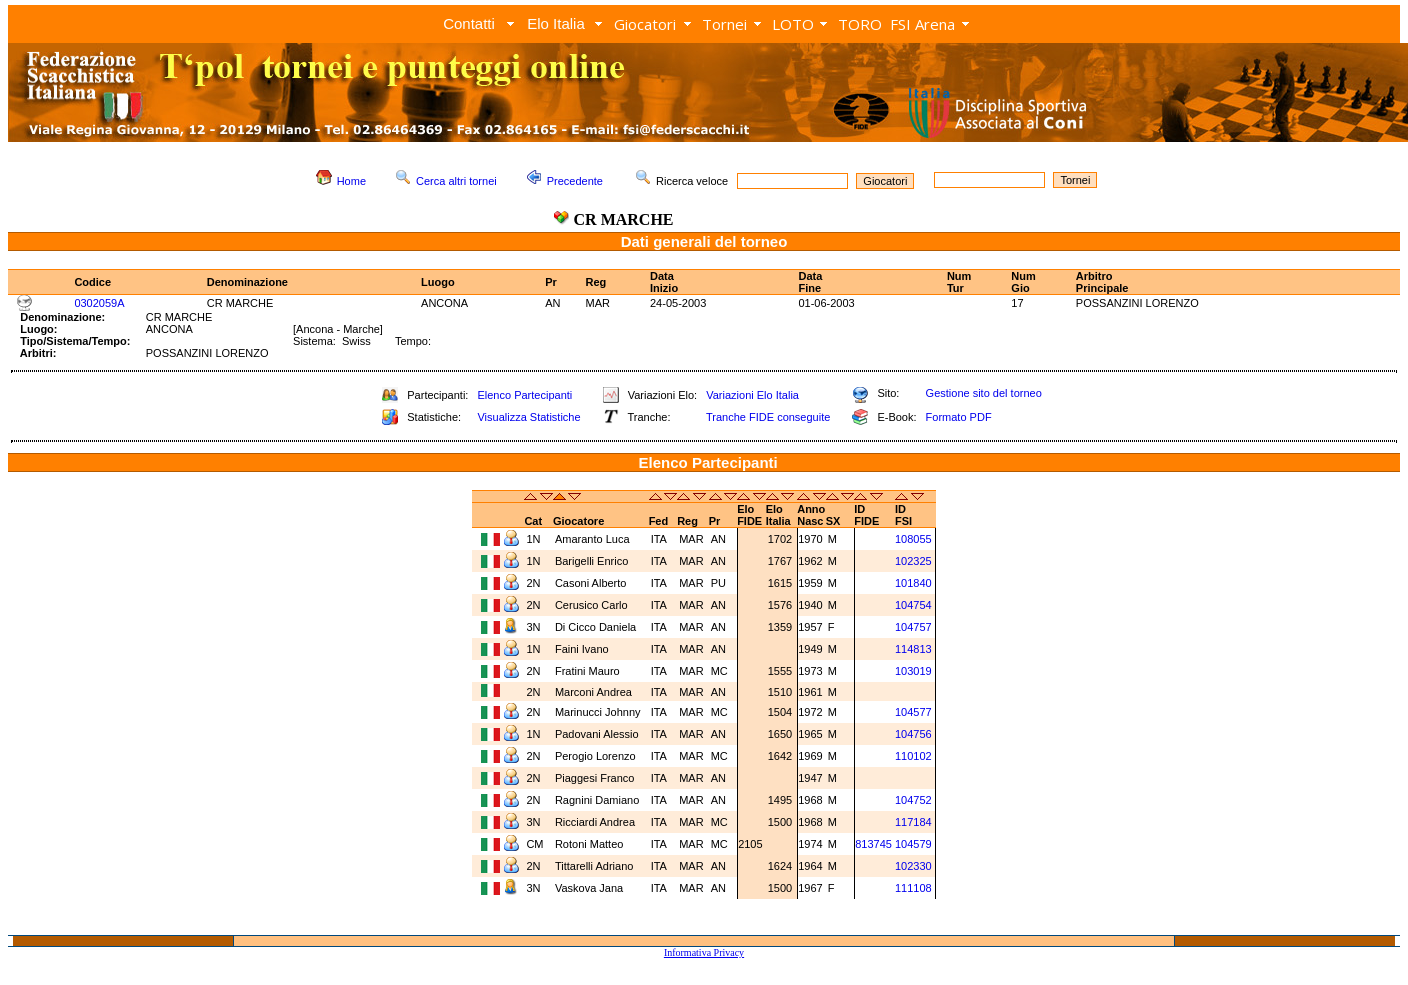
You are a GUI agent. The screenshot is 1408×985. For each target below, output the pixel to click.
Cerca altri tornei (456, 181)
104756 (913, 734)
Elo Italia (556, 23)
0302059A (99, 303)
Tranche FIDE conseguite (768, 417)
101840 (913, 583)
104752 (913, 800)
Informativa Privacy (704, 952)
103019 (913, 671)
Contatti (469, 23)
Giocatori (645, 24)
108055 (913, 539)
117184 (913, 822)
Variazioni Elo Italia (752, 395)
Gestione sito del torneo (984, 393)
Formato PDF (959, 417)
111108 (913, 888)
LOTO (793, 24)
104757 (913, 627)
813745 (873, 844)
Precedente (575, 181)
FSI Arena (922, 24)
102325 (913, 561)
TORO (860, 24)
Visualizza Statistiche (528, 417)
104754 (913, 605)
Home (351, 181)
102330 (913, 866)
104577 (913, 712)
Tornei (724, 24)
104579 (913, 844)
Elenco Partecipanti (524, 395)
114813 (913, 649)
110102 (913, 756)
